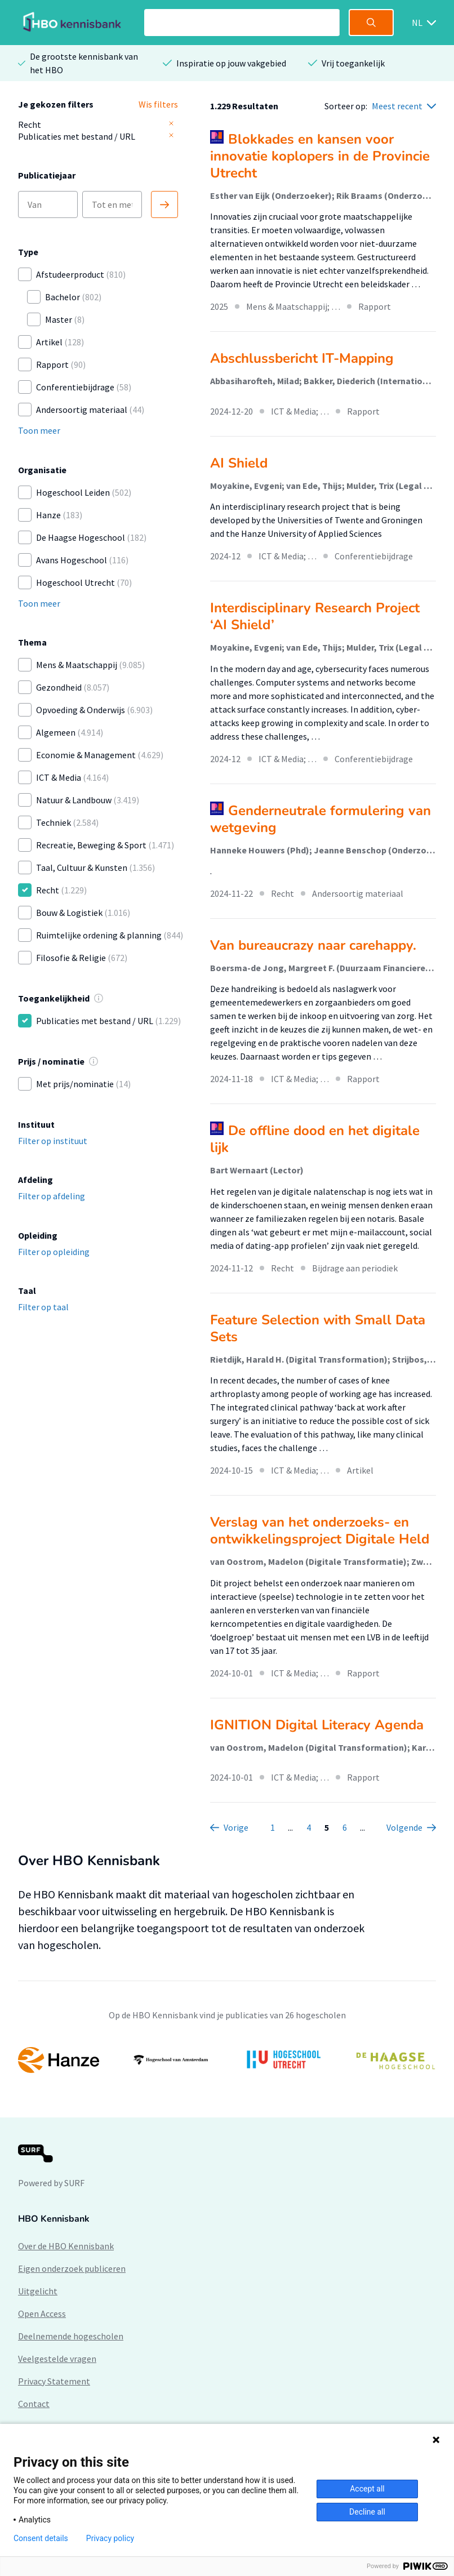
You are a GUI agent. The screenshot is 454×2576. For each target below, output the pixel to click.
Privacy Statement (54, 2381)
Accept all (367, 2488)
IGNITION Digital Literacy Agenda (317, 1725)
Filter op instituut (52, 1141)
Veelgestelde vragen (57, 2358)
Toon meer (39, 430)
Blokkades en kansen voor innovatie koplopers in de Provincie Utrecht (320, 156)
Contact (34, 2403)
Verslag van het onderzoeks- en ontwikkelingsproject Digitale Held (319, 1530)
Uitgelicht (37, 2291)
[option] (227, 2060)
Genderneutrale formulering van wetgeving (320, 819)
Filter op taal (43, 1307)
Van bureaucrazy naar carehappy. (313, 945)
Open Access (42, 2313)
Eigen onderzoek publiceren (72, 2268)
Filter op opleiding (54, 1252)
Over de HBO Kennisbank (66, 2246)
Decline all (367, 2511)
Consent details (41, 2538)
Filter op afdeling (51, 1196)
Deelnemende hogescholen (70, 2336)
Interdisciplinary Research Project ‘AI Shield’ (315, 616)
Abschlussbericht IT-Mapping (302, 358)
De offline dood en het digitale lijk (315, 1139)
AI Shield (239, 463)
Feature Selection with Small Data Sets (317, 1328)
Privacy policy (110, 2538)
